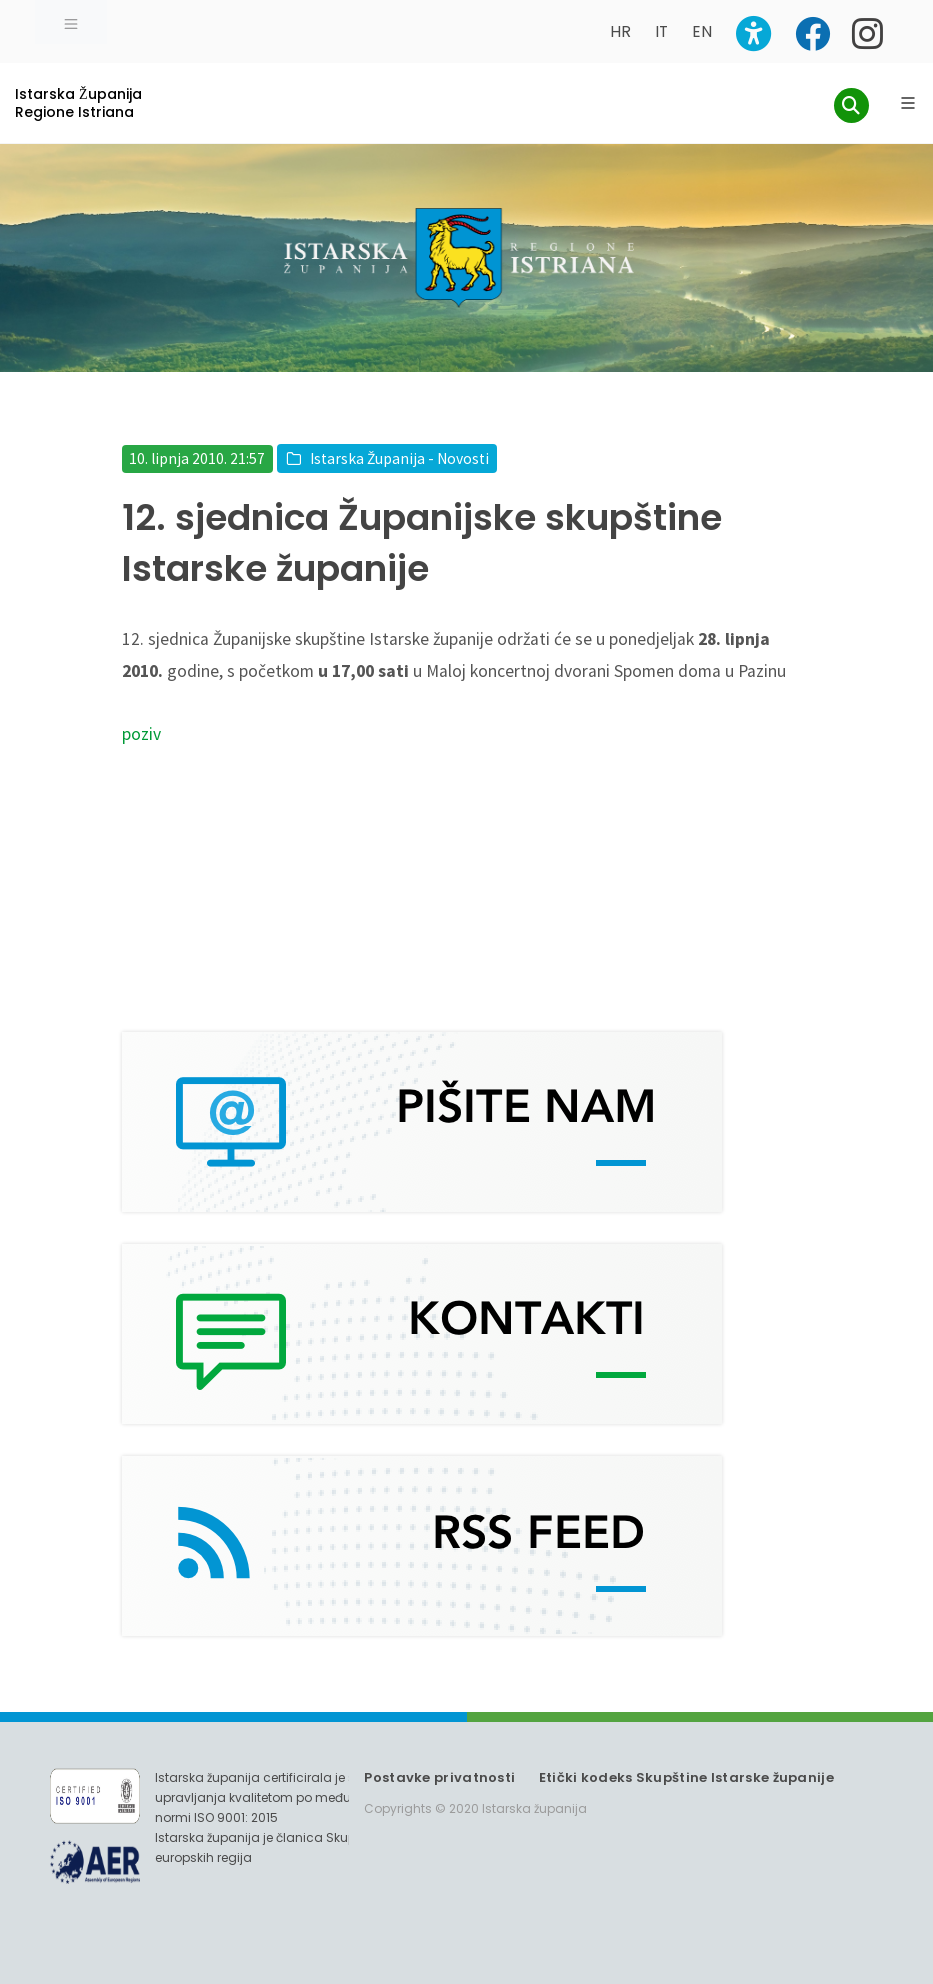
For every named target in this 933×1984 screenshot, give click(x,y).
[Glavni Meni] (908, 103)
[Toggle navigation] (71, 22)
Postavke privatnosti (439, 1777)
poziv (141, 734)
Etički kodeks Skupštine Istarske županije (686, 1777)
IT (661, 31)
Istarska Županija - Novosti (399, 458)
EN (702, 31)
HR (620, 31)
